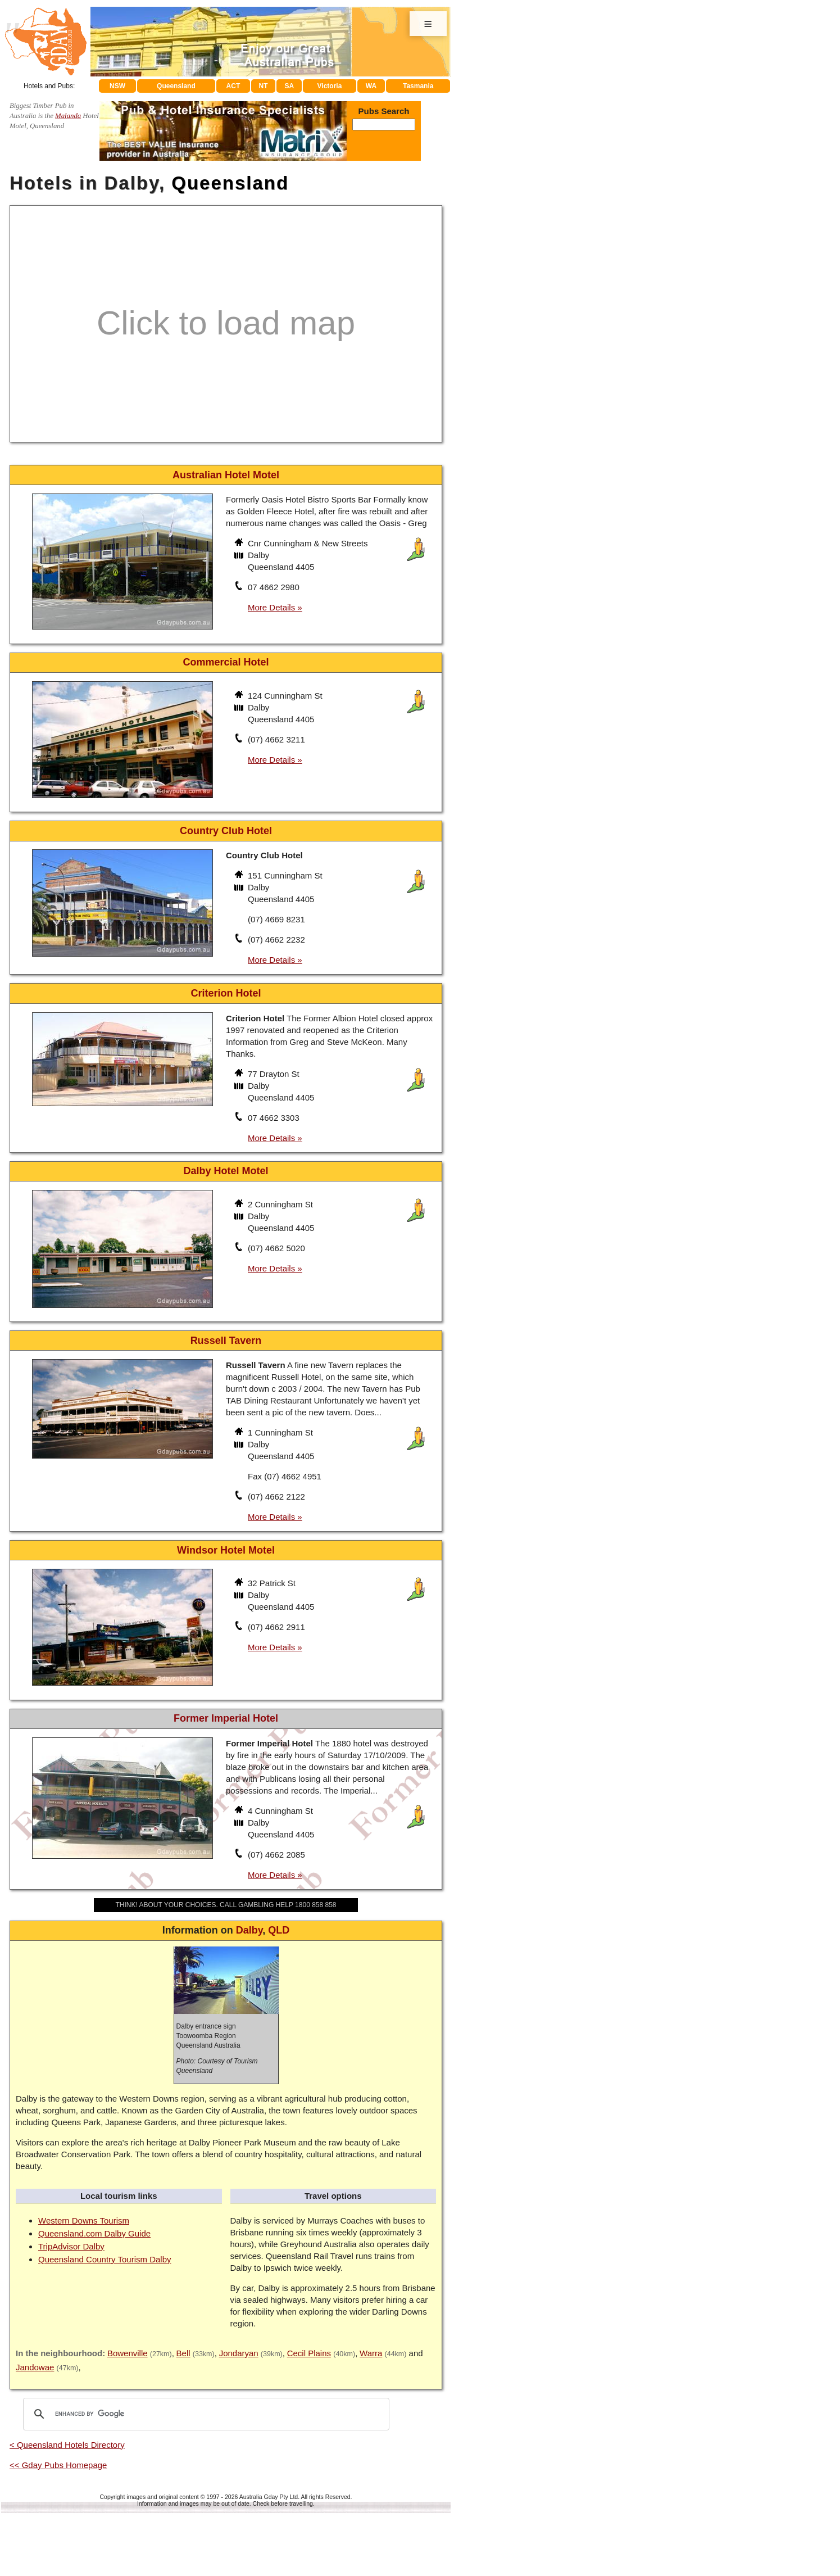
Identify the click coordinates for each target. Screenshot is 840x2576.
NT (262, 86)
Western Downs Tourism (83, 2220)
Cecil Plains (309, 2353)
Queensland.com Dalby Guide (94, 2233)
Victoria (329, 86)
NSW (117, 86)
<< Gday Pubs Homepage (58, 2465)
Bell (183, 2353)
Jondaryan (238, 2353)
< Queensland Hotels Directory (67, 2445)
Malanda (68, 116)
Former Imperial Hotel (226, 1718)
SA (289, 86)
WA (371, 86)
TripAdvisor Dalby (71, 2246)
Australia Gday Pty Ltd (268, 2496)
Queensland (176, 86)
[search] (204, 2414)
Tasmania (418, 86)
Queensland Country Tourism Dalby (104, 2259)
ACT (233, 86)
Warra (371, 2353)
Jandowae (35, 2367)
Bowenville (127, 2353)
